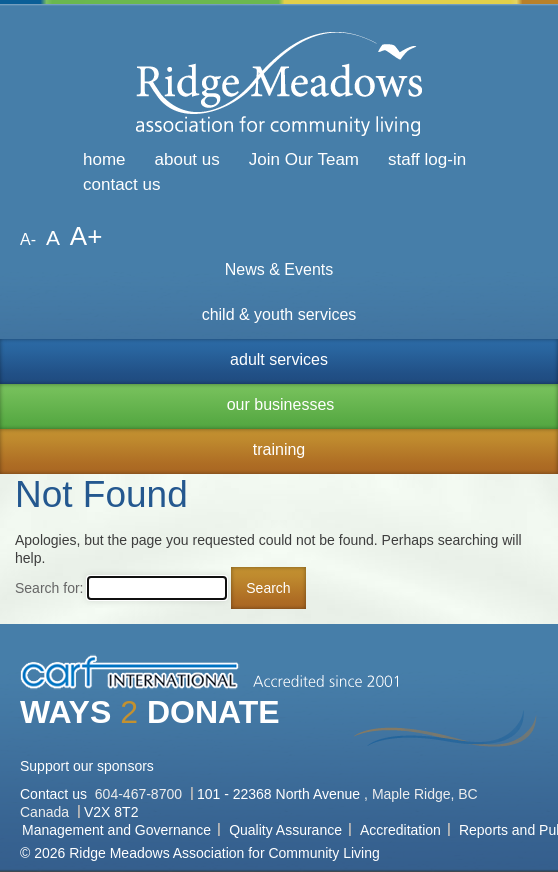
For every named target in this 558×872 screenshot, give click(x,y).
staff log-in (427, 159)
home (104, 159)
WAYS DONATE (150, 712)
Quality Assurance (285, 830)
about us (187, 159)
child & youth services (279, 314)
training (279, 449)
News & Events (279, 269)
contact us (122, 184)
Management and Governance (116, 830)
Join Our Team (304, 159)
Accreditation (400, 830)
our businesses (281, 404)
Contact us (55, 794)
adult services (279, 359)
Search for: (49, 588)
